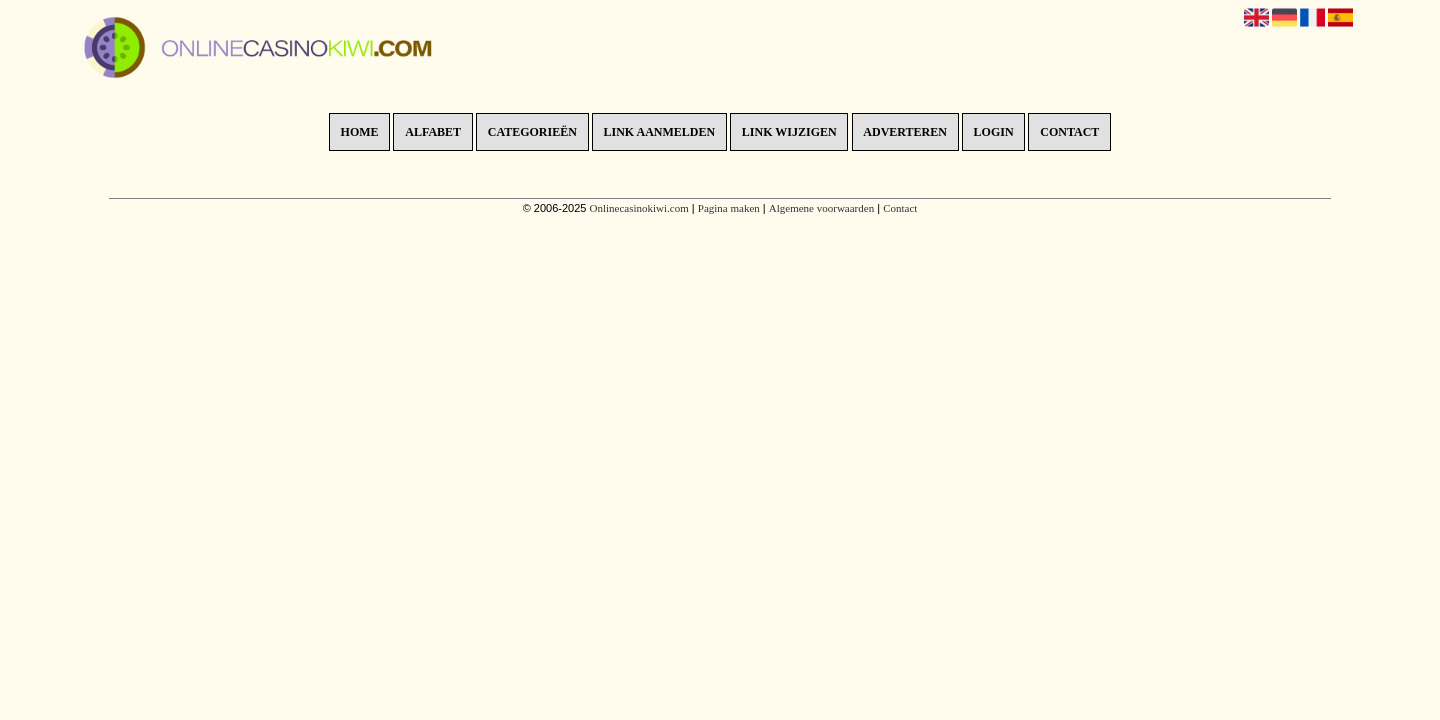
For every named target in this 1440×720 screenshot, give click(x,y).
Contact (1069, 132)
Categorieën (532, 132)
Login (994, 132)
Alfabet (433, 132)
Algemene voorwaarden (821, 208)
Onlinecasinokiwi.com (638, 208)
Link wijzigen (789, 132)
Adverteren (905, 132)
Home (360, 132)
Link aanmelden (660, 132)
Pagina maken (729, 208)
